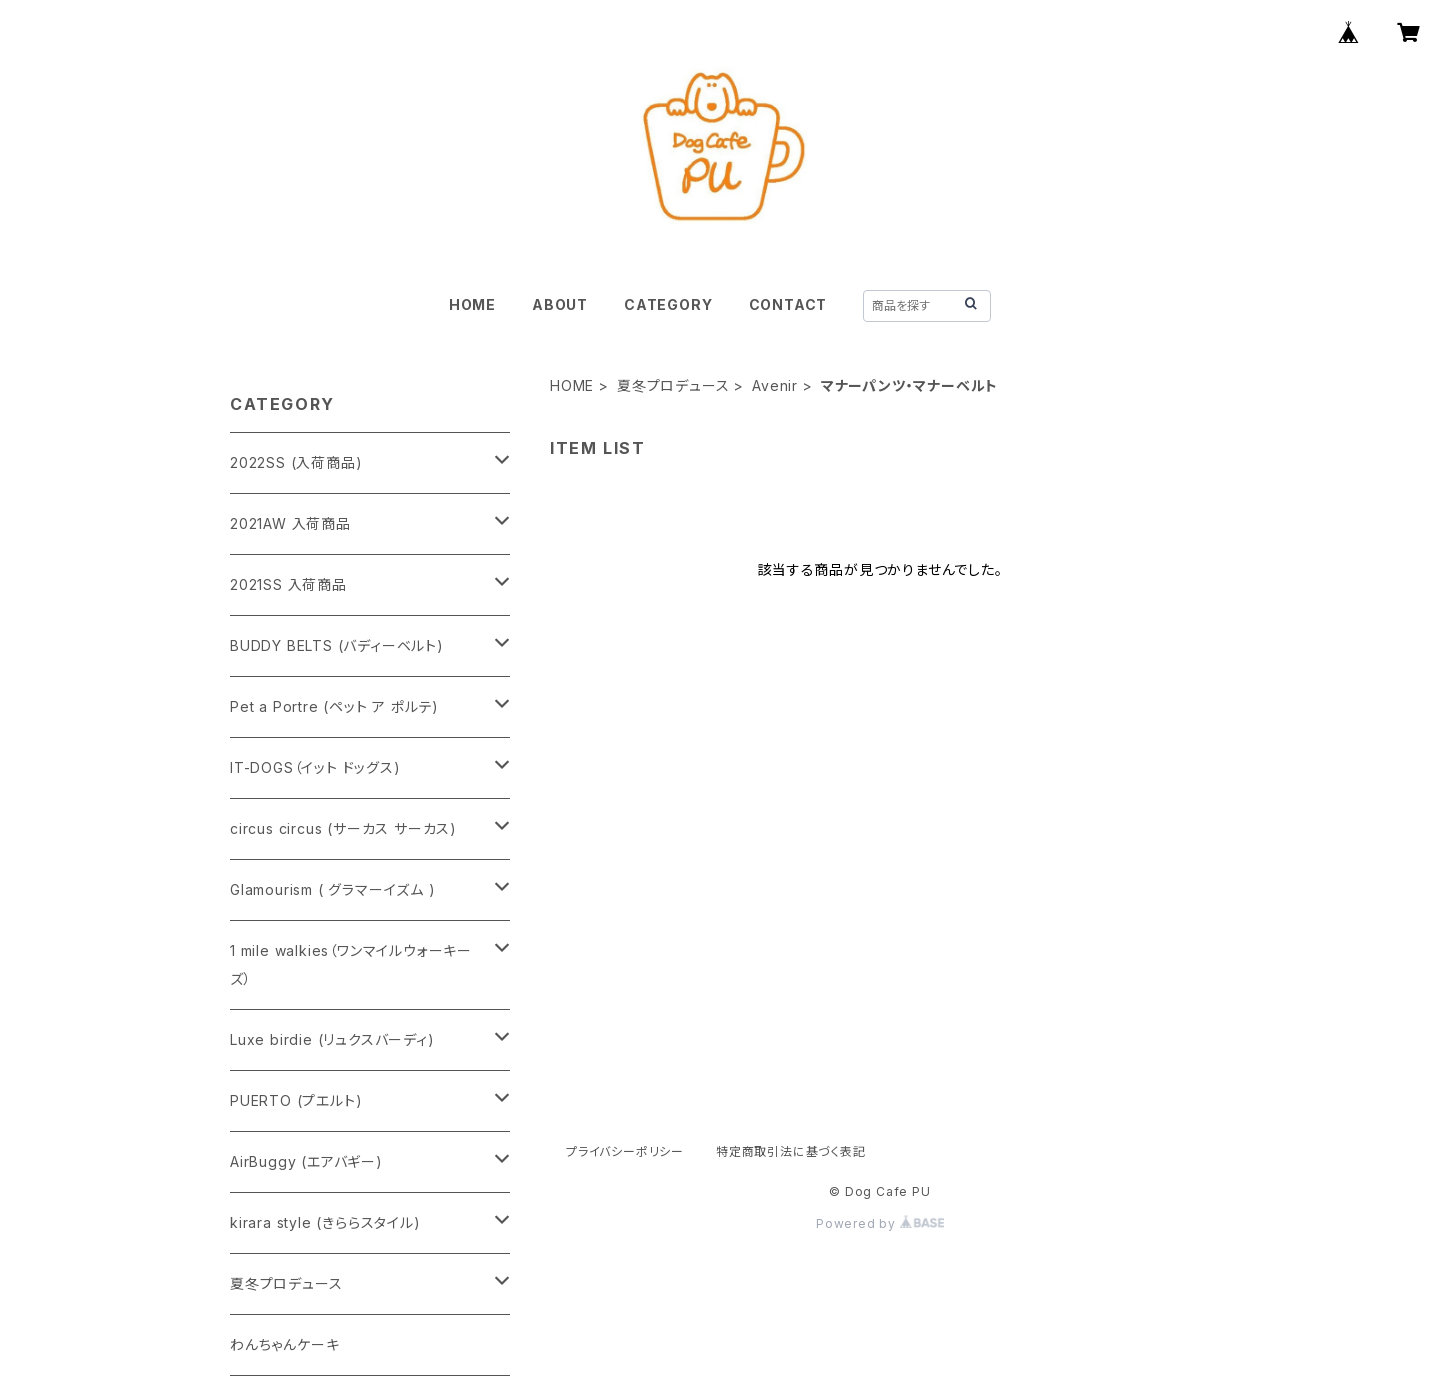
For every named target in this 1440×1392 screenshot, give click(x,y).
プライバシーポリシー (625, 1151)
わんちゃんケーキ (284, 1344)
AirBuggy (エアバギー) (306, 1161)
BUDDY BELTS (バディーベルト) (337, 645)
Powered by (880, 1223)
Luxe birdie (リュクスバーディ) (332, 1039)
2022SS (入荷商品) (296, 462)
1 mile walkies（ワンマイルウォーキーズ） (351, 964)
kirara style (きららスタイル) (325, 1222)
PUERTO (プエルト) (296, 1100)
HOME (472, 304)
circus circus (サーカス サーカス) (343, 828)
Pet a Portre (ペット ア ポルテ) (334, 706)
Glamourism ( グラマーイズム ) (333, 889)
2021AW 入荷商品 (290, 523)
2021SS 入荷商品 (288, 584)
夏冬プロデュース (673, 385)
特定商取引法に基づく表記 (791, 1151)
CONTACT (788, 304)
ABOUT (560, 304)
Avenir (775, 385)
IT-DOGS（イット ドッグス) (315, 767)
